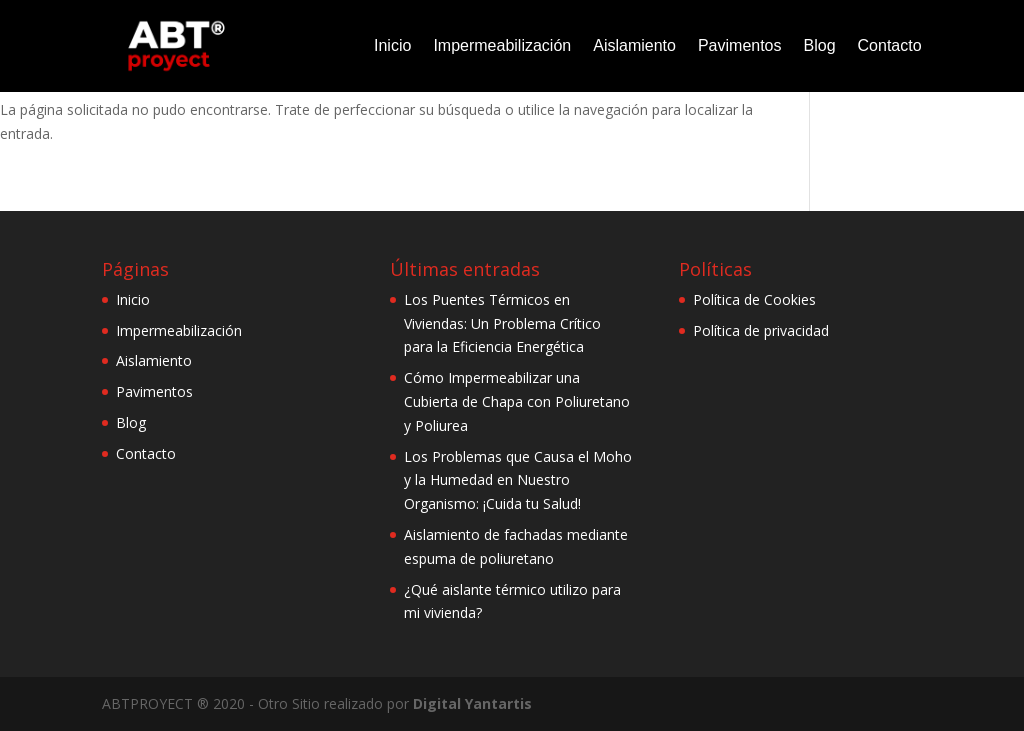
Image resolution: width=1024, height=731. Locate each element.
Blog (820, 45)
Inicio (392, 45)
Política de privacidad (761, 330)
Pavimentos (740, 45)
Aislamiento (634, 45)
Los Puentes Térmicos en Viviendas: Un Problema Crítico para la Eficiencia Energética (502, 323)
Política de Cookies (754, 299)
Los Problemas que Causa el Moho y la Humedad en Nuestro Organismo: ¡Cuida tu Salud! (518, 480)
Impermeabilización (502, 45)
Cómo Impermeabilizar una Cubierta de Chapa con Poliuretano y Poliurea (517, 401)
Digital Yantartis (472, 703)
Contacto (890, 45)
